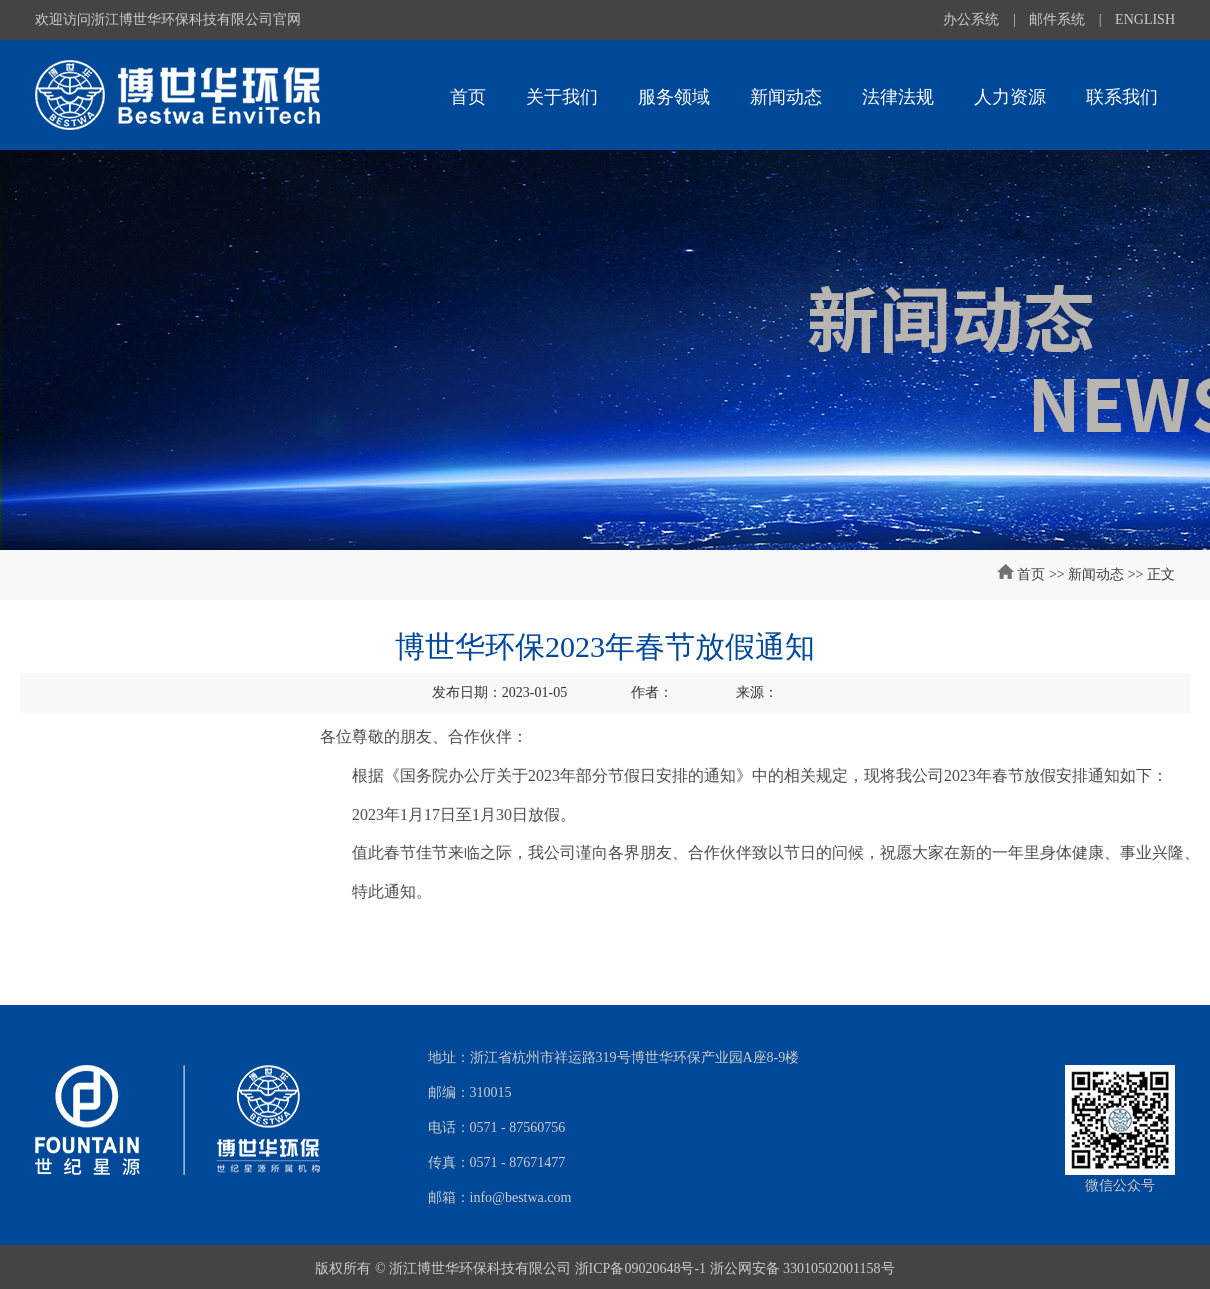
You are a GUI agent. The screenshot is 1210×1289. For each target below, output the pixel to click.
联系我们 (1122, 97)
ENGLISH (1145, 19)
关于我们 (562, 97)
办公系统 (971, 19)
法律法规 (898, 97)
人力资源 (1010, 97)
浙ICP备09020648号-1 (640, 1268)
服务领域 (674, 97)
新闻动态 (786, 97)
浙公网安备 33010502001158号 (802, 1268)
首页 (468, 97)
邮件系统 (1057, 19)
